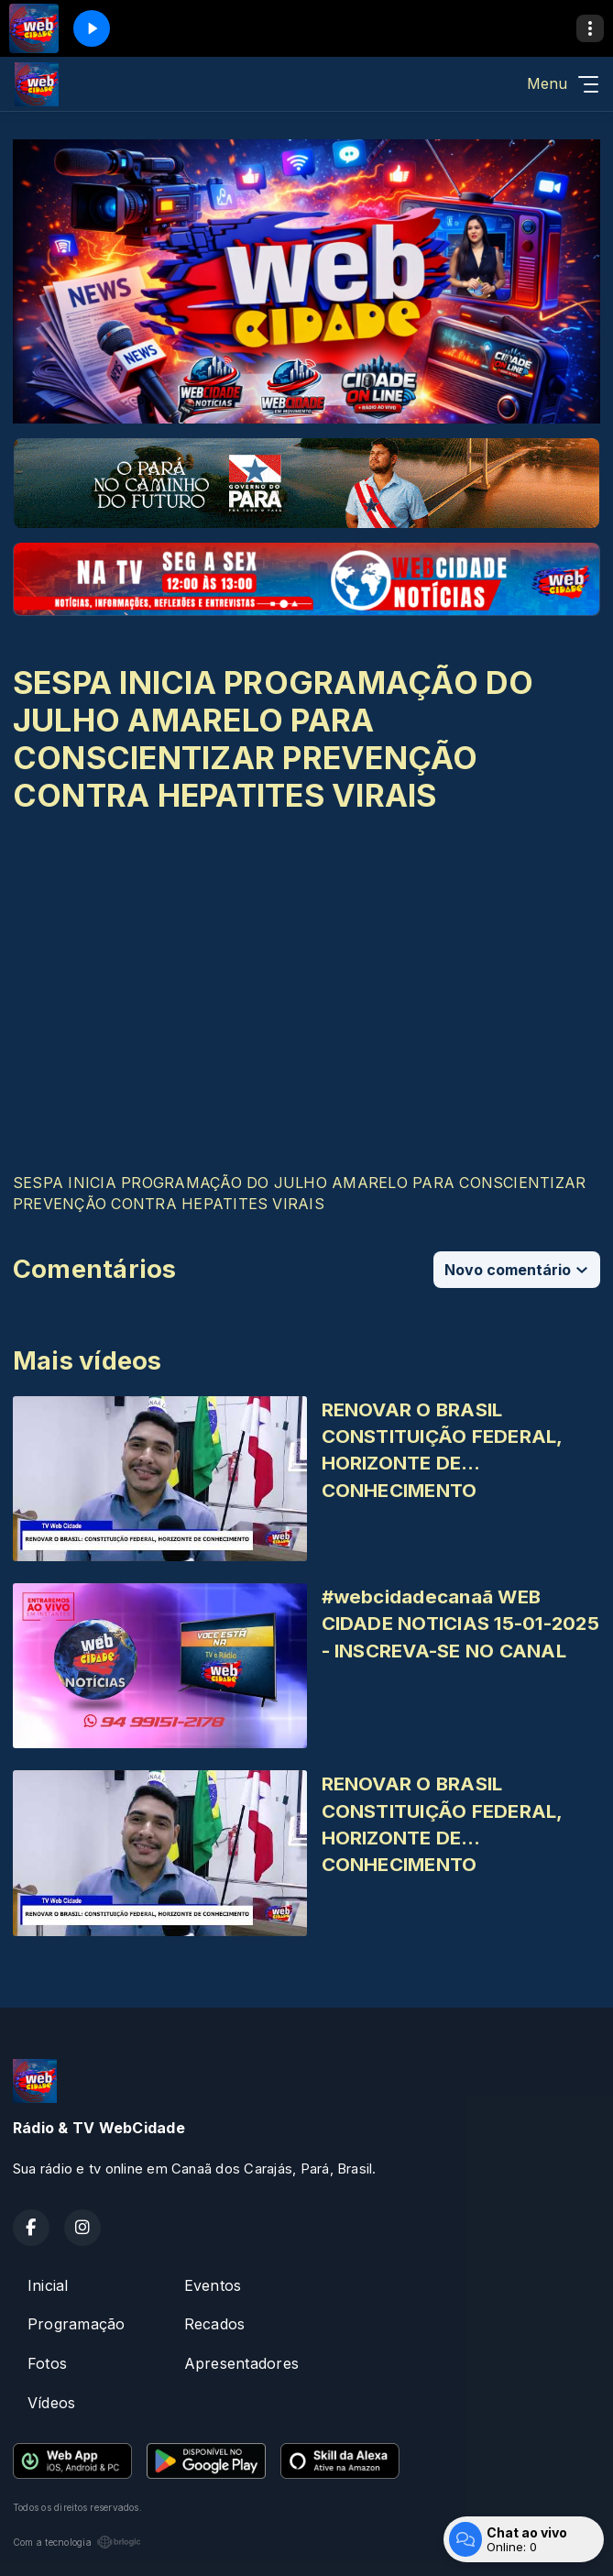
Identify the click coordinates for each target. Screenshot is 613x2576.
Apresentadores (241, 2363)
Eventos (213, 2285)
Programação (76, 2324)
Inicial (48, 2285)
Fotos (47, 2363)
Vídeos (51, 2403)
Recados (215, 2324)
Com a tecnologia (77, 2542)
